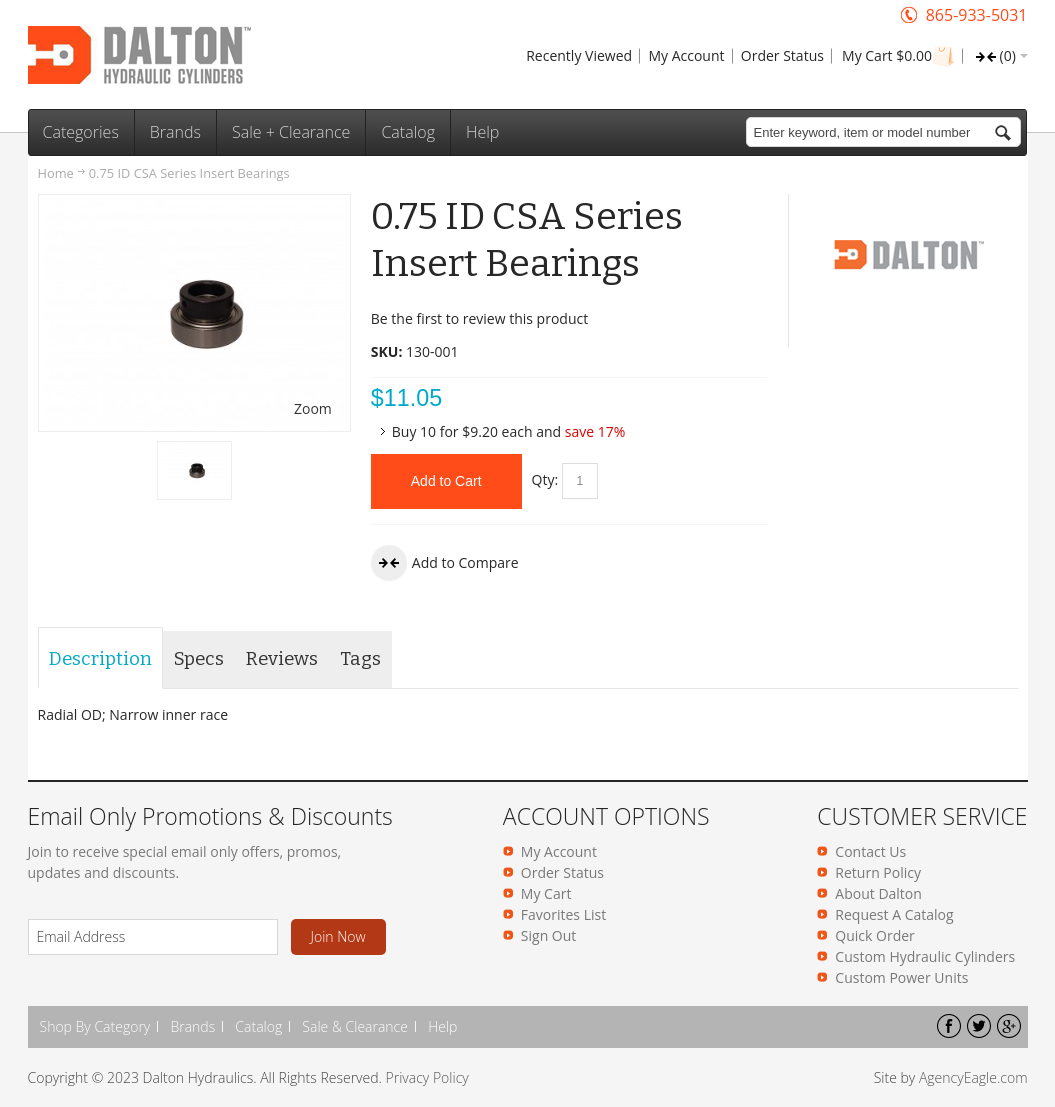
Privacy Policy (427, 1077)
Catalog (258, 1026)
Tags (360, 659)
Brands (192, 1026)
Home (56, 173)
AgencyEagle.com (973, 1077)
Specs (199, 659)
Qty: (545, 479)
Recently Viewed (579, 55)
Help (442, 1026)
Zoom (313, 408)
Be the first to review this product (479, 318)
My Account (686, 55)
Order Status (782, 55)
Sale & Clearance (355, 1026)
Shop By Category (95, 1026)
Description (100, 659)
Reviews (282, 659)
